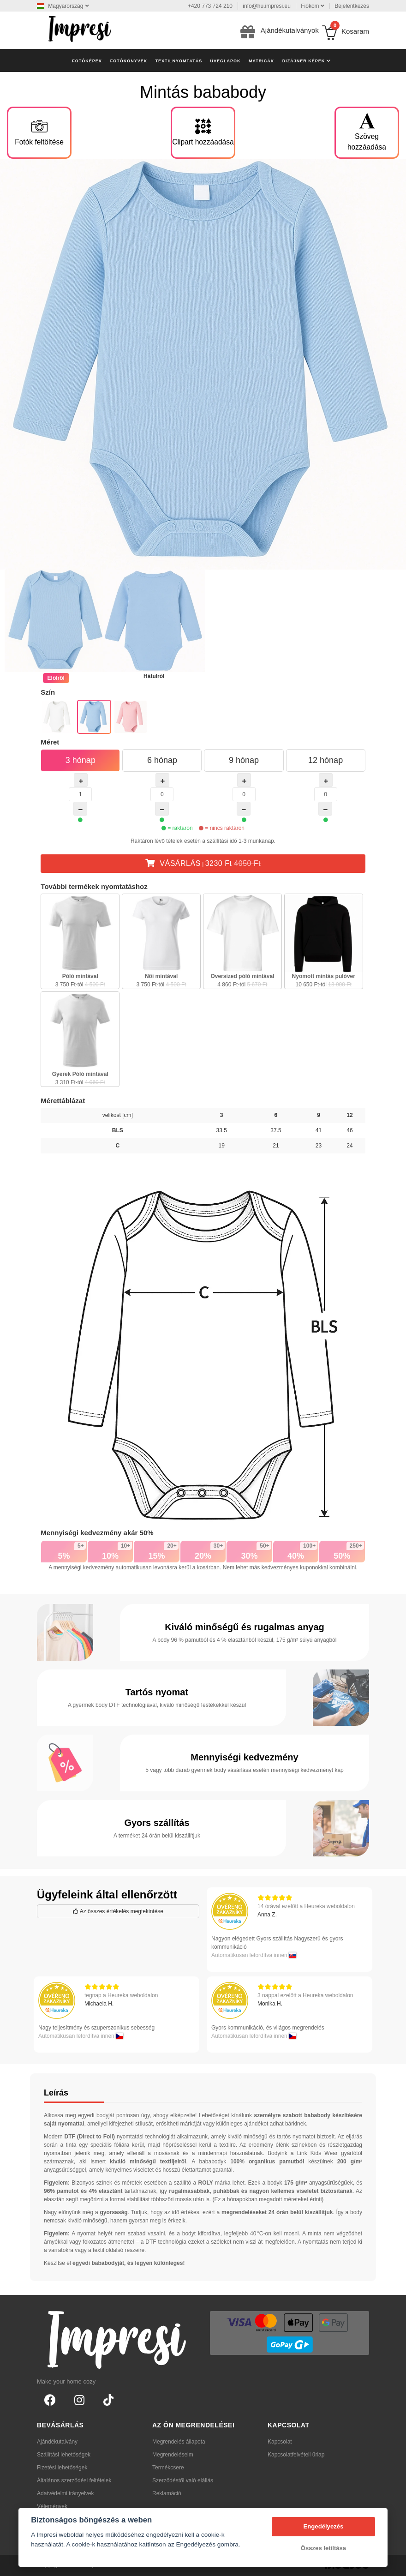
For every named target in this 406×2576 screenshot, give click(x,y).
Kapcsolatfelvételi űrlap (296, 2454)
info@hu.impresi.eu (267, 6)
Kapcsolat (280, 2441)
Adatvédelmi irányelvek (65, 2493)
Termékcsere (168, 2467)
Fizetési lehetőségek (62, 2467)
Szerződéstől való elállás (182, 2480)
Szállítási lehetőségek (63, 2454)
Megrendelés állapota (178, 2441)
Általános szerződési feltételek (74, 2480)
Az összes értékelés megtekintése (118, 1911)
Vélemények (52, 2506)
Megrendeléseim (172, 2454)
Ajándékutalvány (57, 2441)
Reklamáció (166, 2493)
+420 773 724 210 (210, 6)
